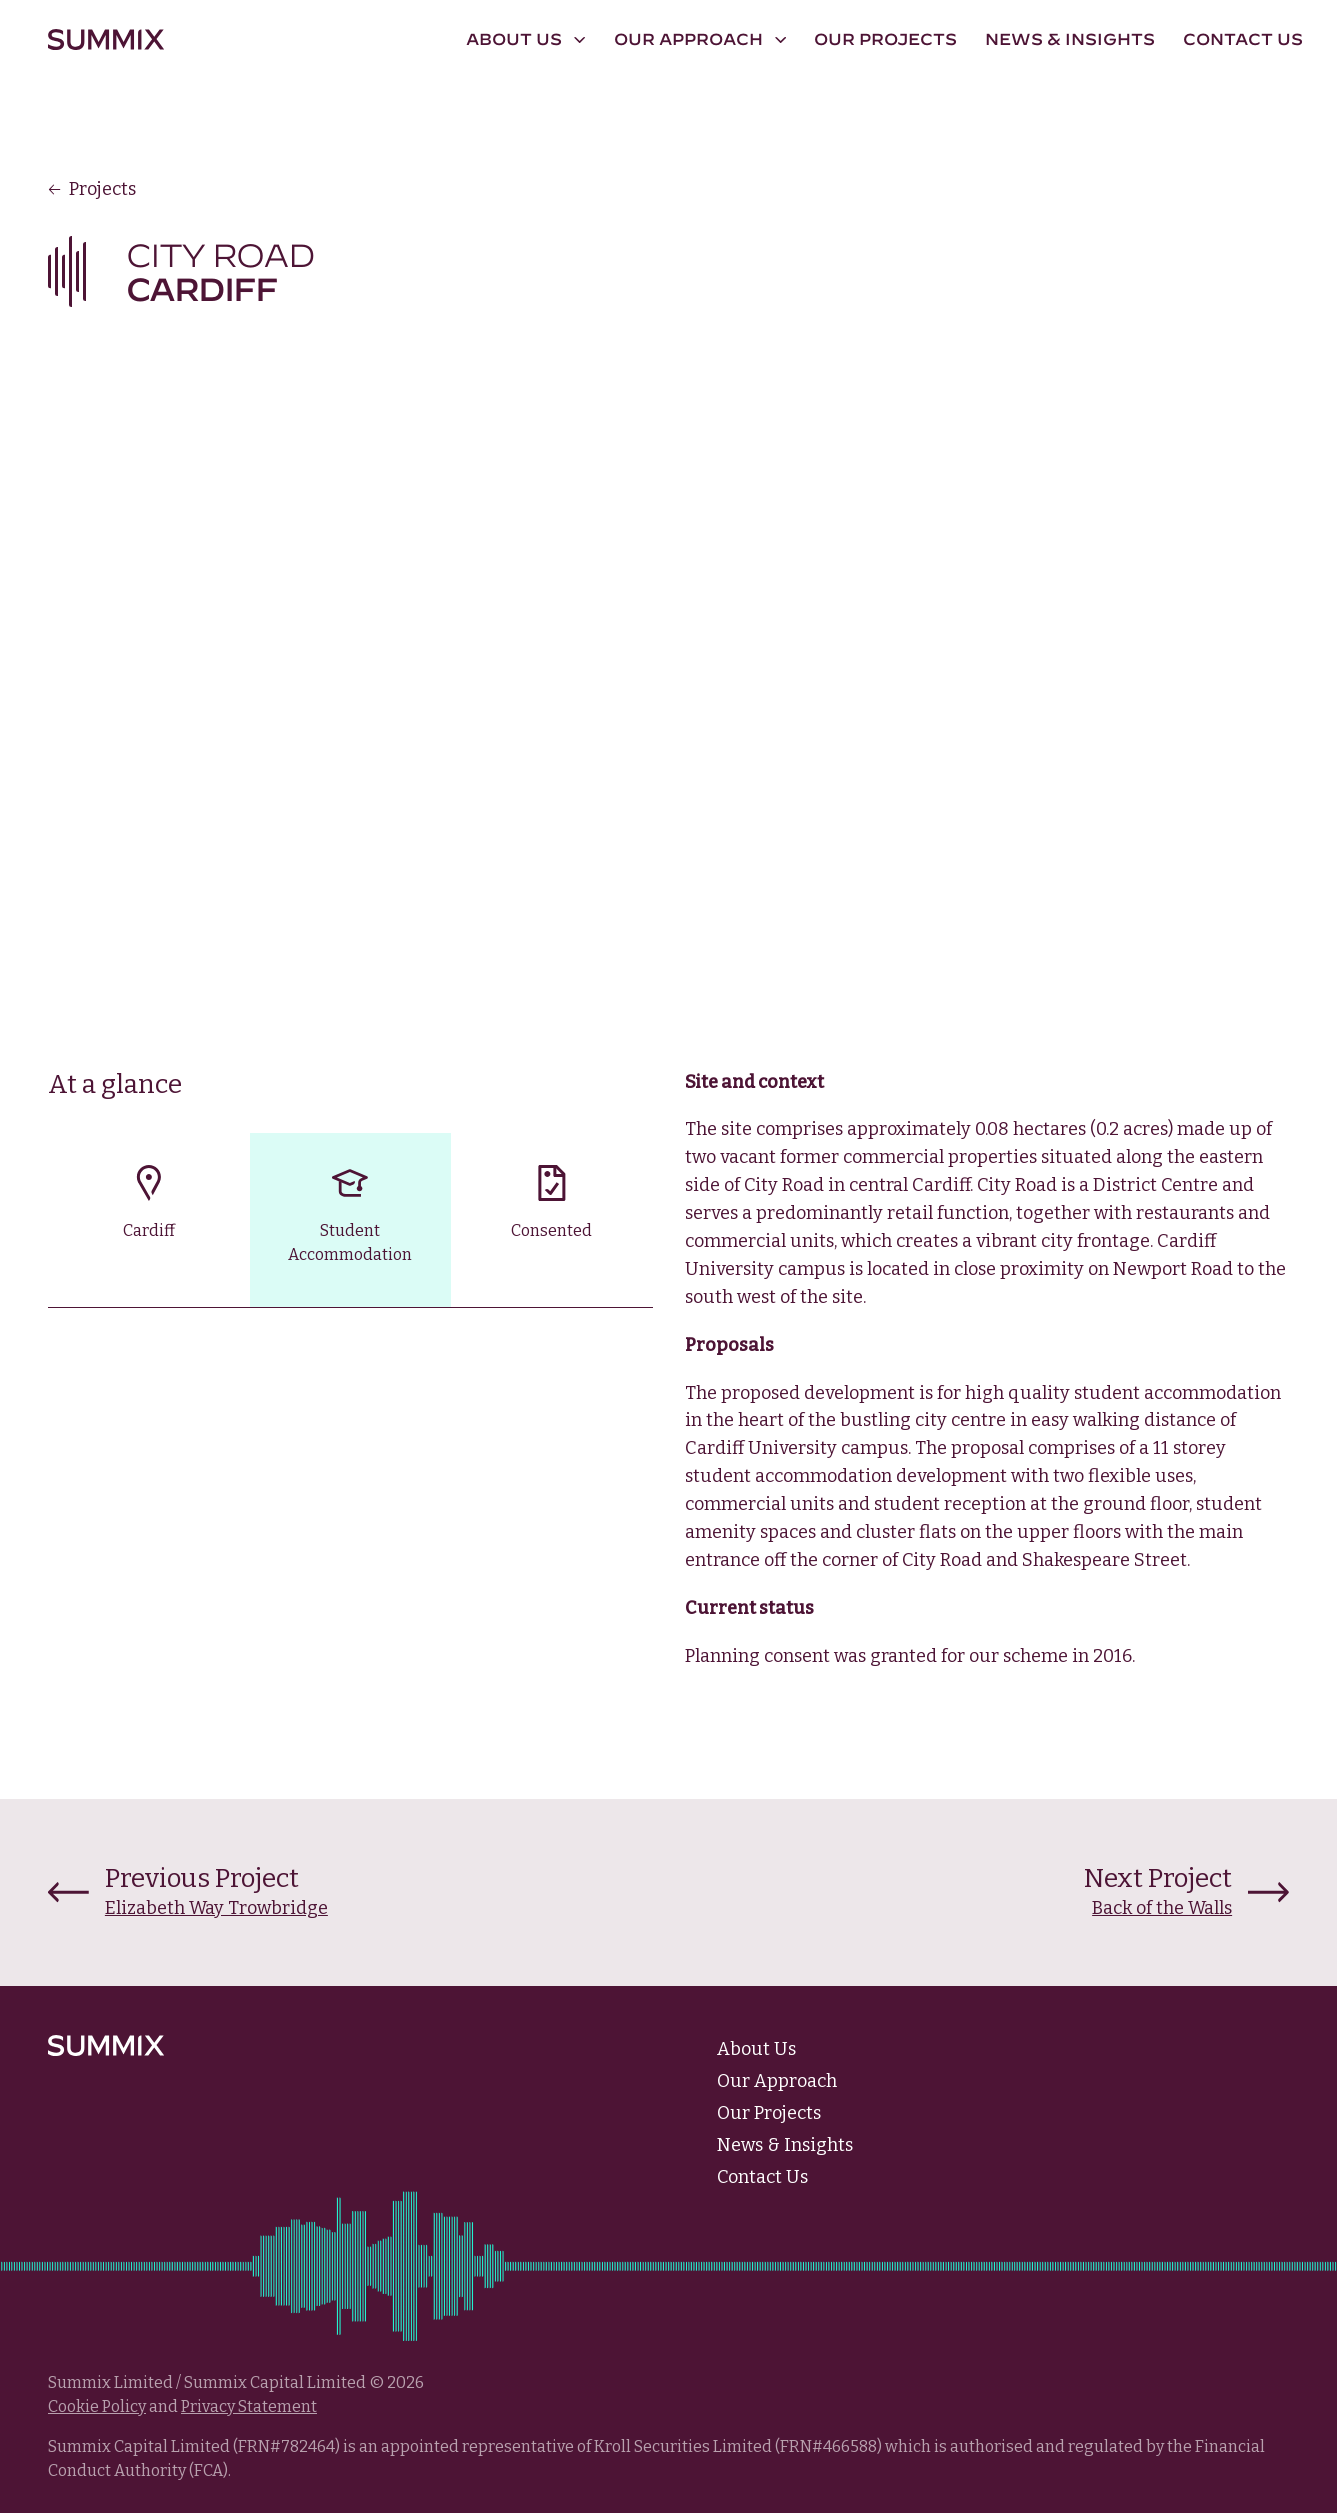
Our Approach (777, 2081)
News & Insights (1070, 39)
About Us (756, 2049)
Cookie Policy (97, 2406)
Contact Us (1243, 39)
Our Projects (885, 39)
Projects (92, 189)
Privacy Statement (249, 2406)
